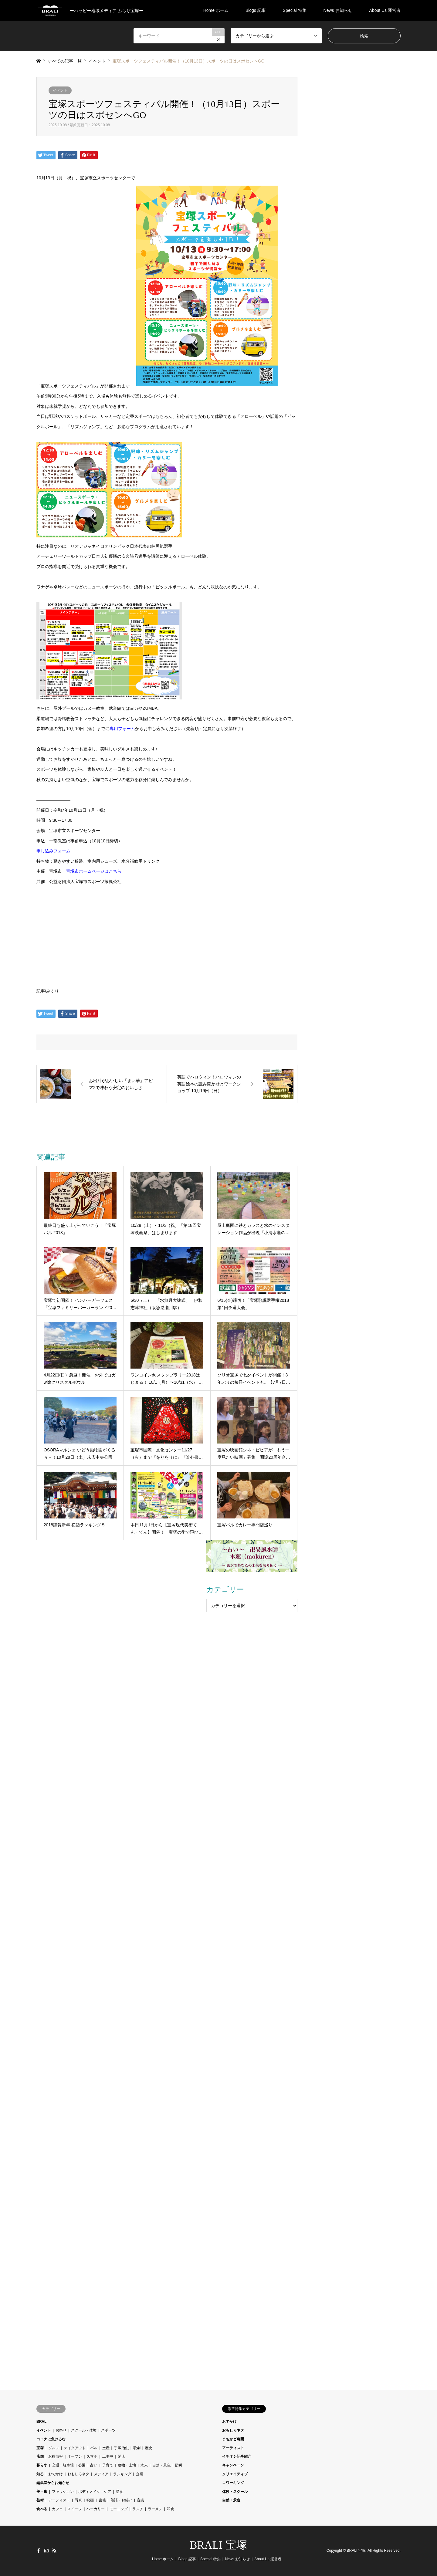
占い (93, 2465)
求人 (144, 2465)
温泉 (119, 2492)
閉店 (121, 2456)
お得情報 (55, 2456)
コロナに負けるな (51, 2439)
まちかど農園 (233, 2439)
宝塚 (40, 2448)
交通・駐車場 (63, 2465)
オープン (74, 2456)
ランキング (122, 2474)
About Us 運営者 (385, 10)
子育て (107, 2465)
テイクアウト (75, 2448)
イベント (60, 90)
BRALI (42, 2421)
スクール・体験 (84, 2430)
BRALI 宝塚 (218, 2545)
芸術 (40, 2500)
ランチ (137, 2509)
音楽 (140, 2500)
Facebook (38, 2550)
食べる (41, 2509)
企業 (139, 2474)
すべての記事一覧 (65, 61)
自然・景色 (161, 2465)
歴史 (148, 2448)
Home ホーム (216, 10)
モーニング (119, 2509)
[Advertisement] (251, 1655)
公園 (82, 2465)
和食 (170, 2509)
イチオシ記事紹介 (236, 2456)
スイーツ (74, 2509)
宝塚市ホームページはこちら (93, 871)
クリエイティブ (235, 2474)
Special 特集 (295, 10)
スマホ (91, 2456)
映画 (90, 2500)
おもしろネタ (78, 2474)
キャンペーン (233, 2465)
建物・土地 (127, 2465)
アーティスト (59, 2500)
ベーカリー (95, 2509)
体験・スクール (235, 2492)
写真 (78, 2500)
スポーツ (108, 2430)
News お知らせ (338, 10)
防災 (178, 2465)
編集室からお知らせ (52, 2483)
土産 (106, 2448)
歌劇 (137, 2448)
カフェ (57, 2509)
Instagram (46, 2550)
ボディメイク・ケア (94, 2492)
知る (40, 2474)
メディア (101, 2474)
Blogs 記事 (256, 10)
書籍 (102, 2500)
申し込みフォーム (53, 850)
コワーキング (233, 2483)
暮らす (41, 2465)
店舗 (40, 2456)
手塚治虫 (121, 2448)
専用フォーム (122, 728)
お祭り (61, 2430)
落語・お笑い (121, 2500)
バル (93, 2448)
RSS (54, 2550)
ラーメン (155, 2509)
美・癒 (41, 2492)
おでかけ (55, 2474)
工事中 (107, 2456)
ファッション (63, 2492)
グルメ (53, 2448)
